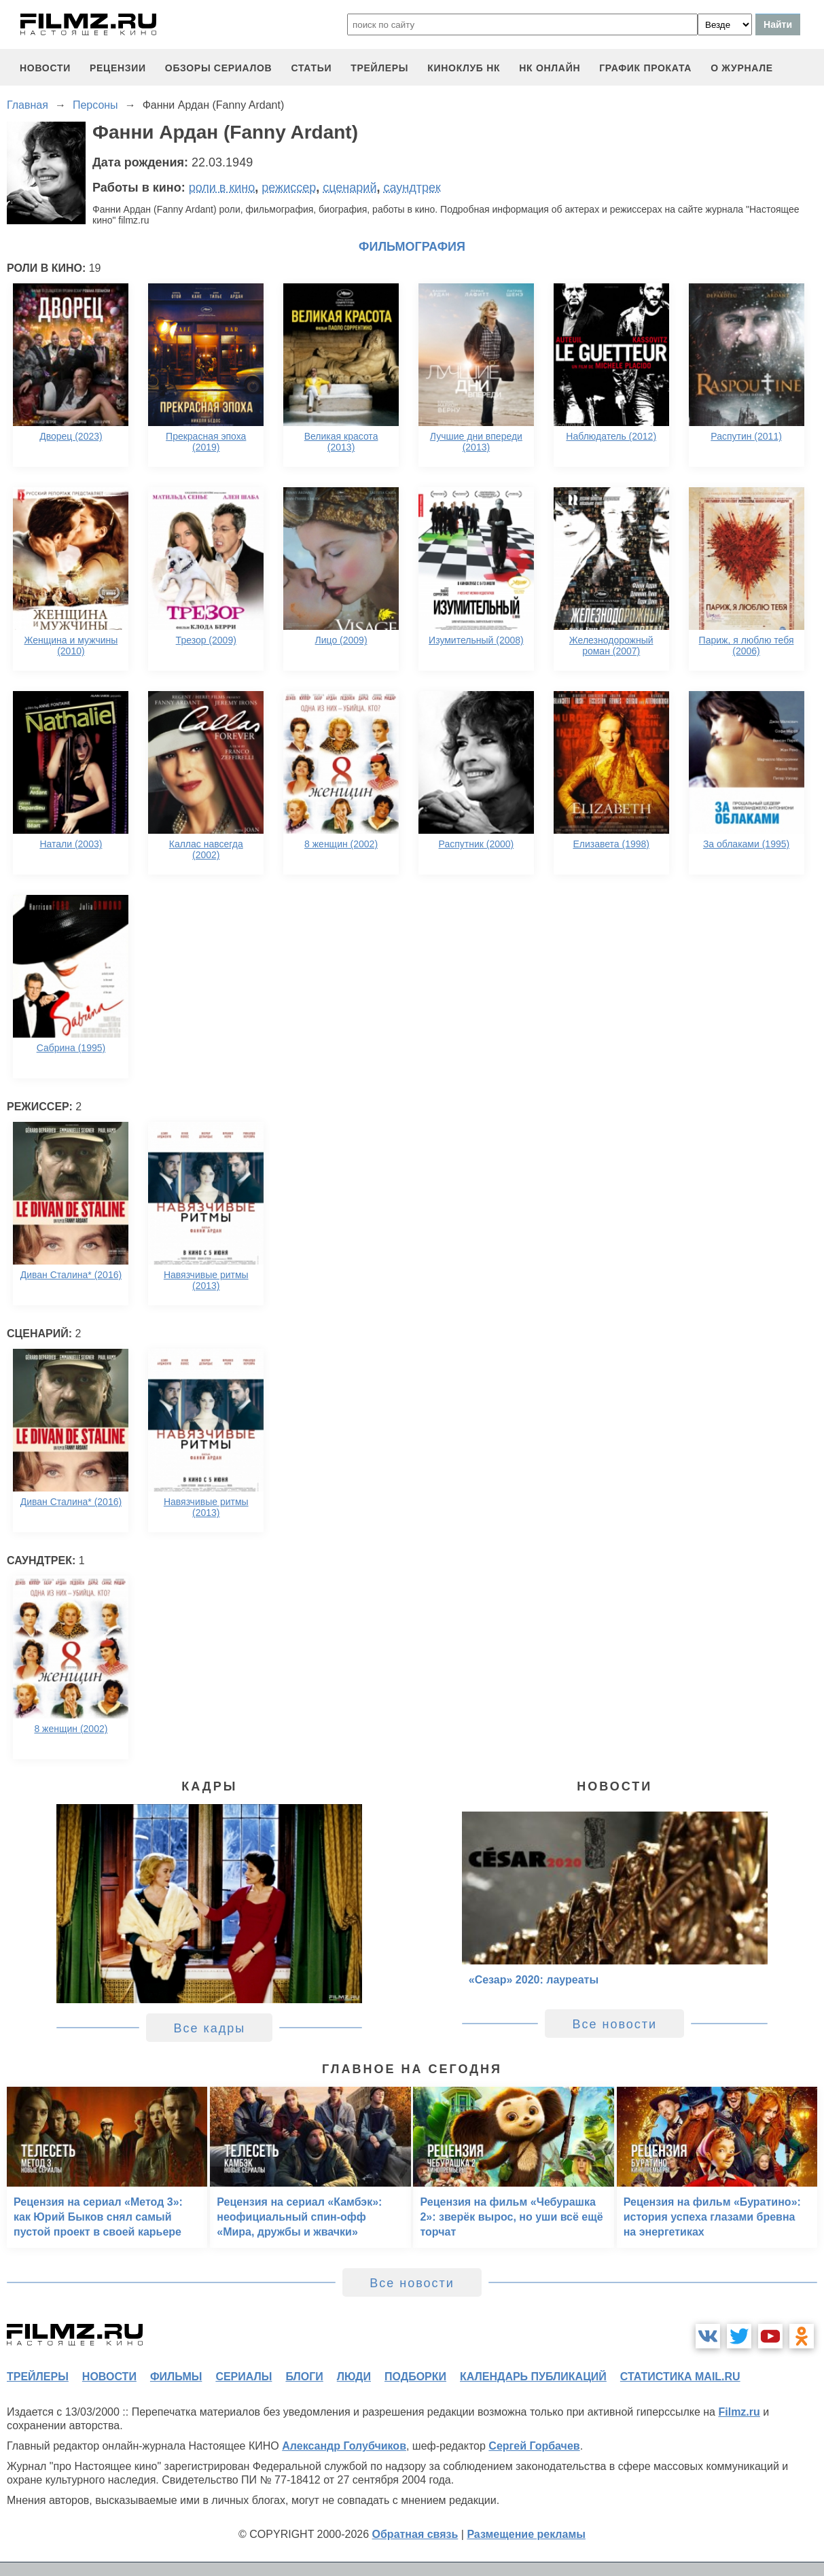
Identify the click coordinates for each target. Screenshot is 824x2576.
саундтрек (411, 187)
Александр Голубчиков (344, 2446)
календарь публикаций (533, 2376)
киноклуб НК (463, 68)
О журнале (742, 68)
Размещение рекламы (526, 2534)
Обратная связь (415, 2534)
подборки (415, 2376)
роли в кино (222, 187)
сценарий (349, 187)
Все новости (614, 2024)
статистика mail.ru (680, 2376)
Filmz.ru (738, 2412)
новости (45, 68)
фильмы (176, 2376)
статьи (311, 68)
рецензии (118, 68)
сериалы (243, 2376)
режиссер (289, 187)
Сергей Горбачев (533, 2446)
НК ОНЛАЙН (549, 68)
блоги (304, 2376)
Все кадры (209, 2028)
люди (354, 2376)
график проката (645, 68)
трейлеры (379, 68)
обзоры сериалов (218, 68)
